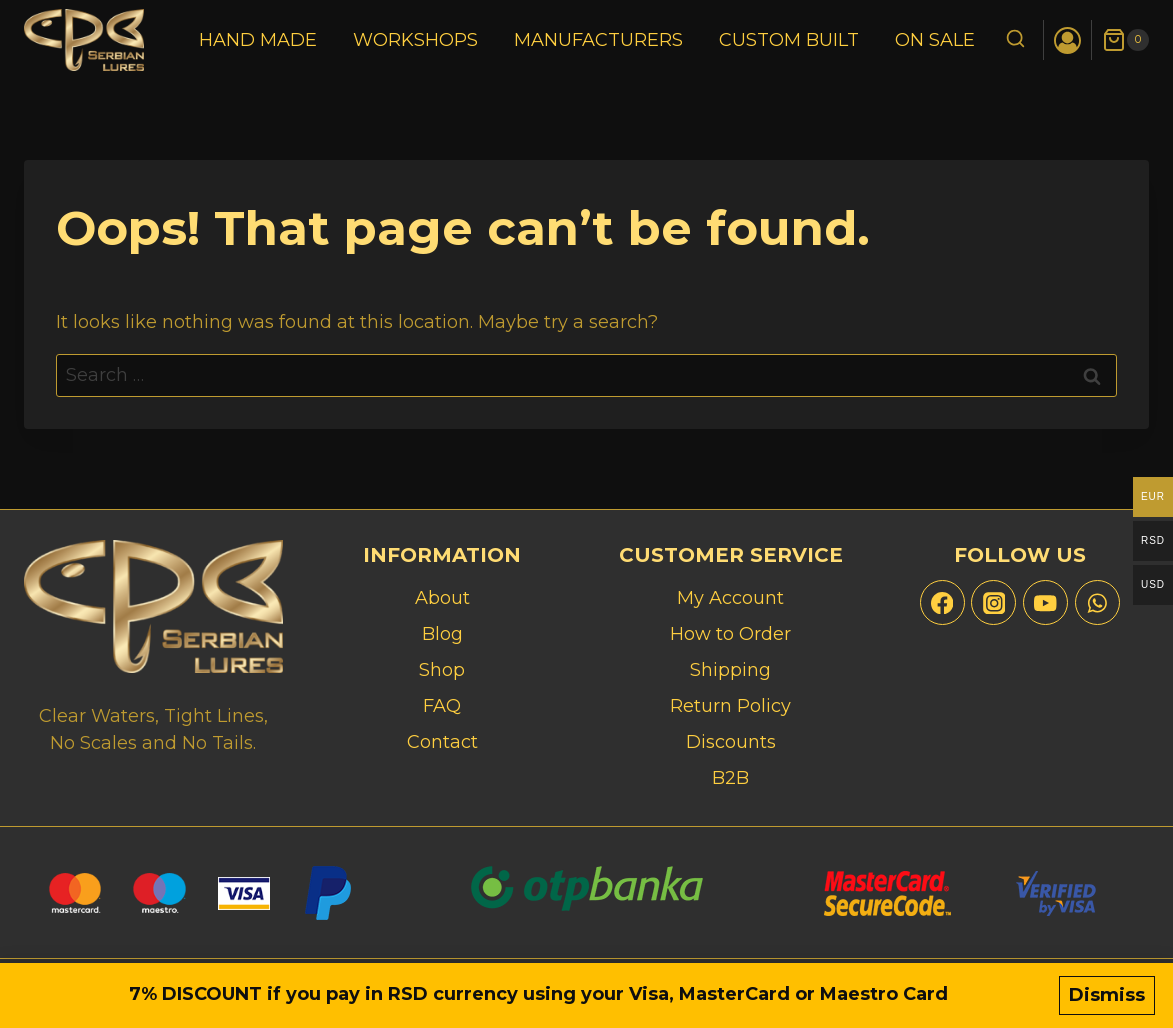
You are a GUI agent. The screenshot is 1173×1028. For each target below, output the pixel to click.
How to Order (730, 634)
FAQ (442, 706)
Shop (442, 670)
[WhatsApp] (1097, 602)
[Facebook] (942, 602)
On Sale (935, 40)
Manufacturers (598, 40)
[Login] (1067, 40)
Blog (442, 634)
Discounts (731, 742)
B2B (730, 778)
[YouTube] (1045, 602)
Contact (442, 742)
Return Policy (730, 706)
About (442, 598)
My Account (730, 598)
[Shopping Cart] (1125, 40)
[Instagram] (993, 602)
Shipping (730, 670)
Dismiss (1107, 995)
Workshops (415, 40)
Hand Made (258, 40)
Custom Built (789, 40)
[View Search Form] (1015, 40)
